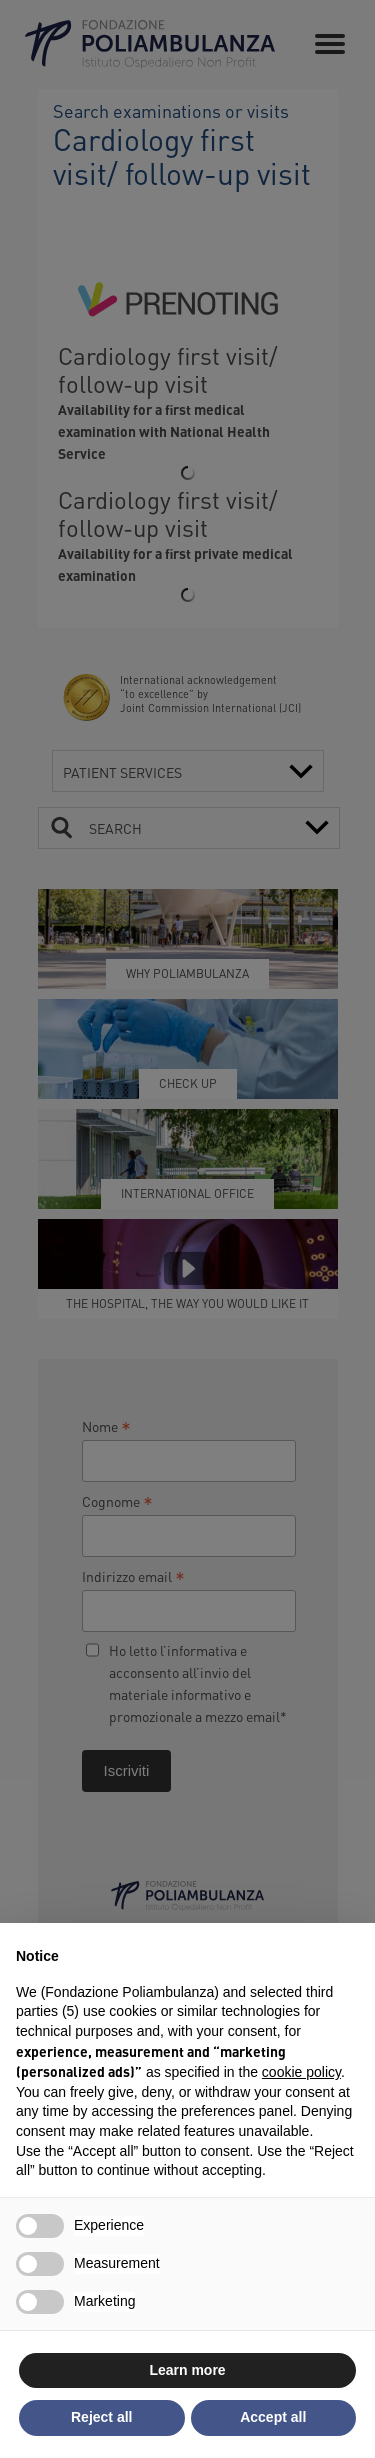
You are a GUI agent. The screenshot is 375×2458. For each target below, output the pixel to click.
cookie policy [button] (301, 2072)
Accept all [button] (273, 2417)
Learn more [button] (187, 2370)
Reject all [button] (101, 2417)
